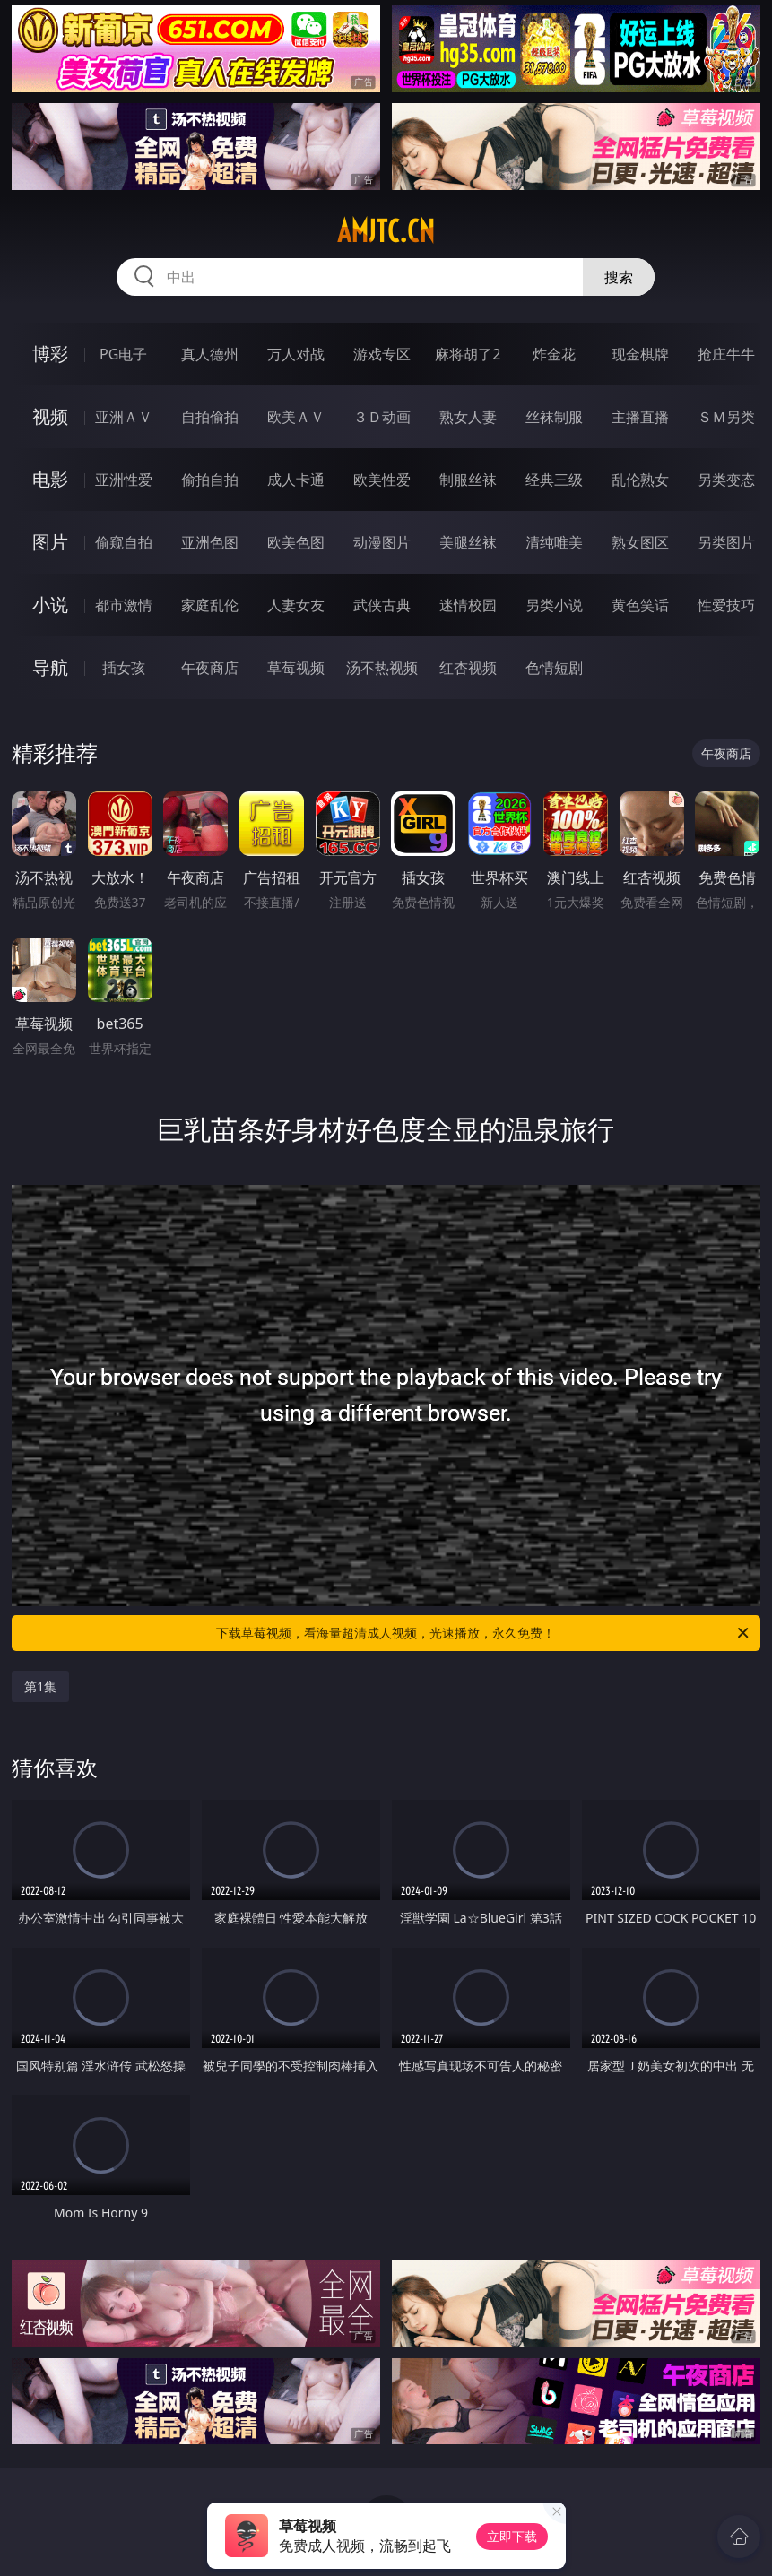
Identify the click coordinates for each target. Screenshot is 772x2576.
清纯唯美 (554, 542)
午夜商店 (210, 668)
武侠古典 (382, 605)
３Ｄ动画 (382, 417)
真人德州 (210, 354)
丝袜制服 (554, 417)
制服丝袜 (468, 479)
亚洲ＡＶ (123, 417)
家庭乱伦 (210, 605)
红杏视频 (468, 668)
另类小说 (554, 605)
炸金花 (554, 354)
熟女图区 (640, 542)
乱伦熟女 (640, 479)
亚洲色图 (210, 542)
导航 (50, 667)
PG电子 (123, 354)
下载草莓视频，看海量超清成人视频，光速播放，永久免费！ (483, 1633)
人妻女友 (296, 605)
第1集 (40, 1686)
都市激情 (123, 605)
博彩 (50, 353)
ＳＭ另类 (726, 417)
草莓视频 (296, 668)
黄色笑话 (640, 605)
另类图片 (726, 542)
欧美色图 (296, 542)
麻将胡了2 (467, 354)
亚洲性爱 (123, 479)
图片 (50, 542)
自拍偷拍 (210, 417)
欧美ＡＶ (296, 417)
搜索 (618, 277)
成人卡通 (296, 479)
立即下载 (512, 2536)
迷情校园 (468, 605)
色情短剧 (554, 668)
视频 (50, 416)
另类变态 (726, 479)
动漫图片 (382, 542)
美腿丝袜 (468, 542)
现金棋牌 (640, 354)
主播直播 (640, 417)
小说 (50, 604)
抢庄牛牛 (726, 354)
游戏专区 (382, 354)
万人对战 (296, 354)
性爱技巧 (726, 605)
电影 (50, 479)
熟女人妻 (468, 417)
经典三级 (554, 479)
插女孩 (123, 668)
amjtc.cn (386, 231)
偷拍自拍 (210, 479)
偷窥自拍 (123, 542)
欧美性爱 (382, 479)
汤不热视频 (382, 668)
